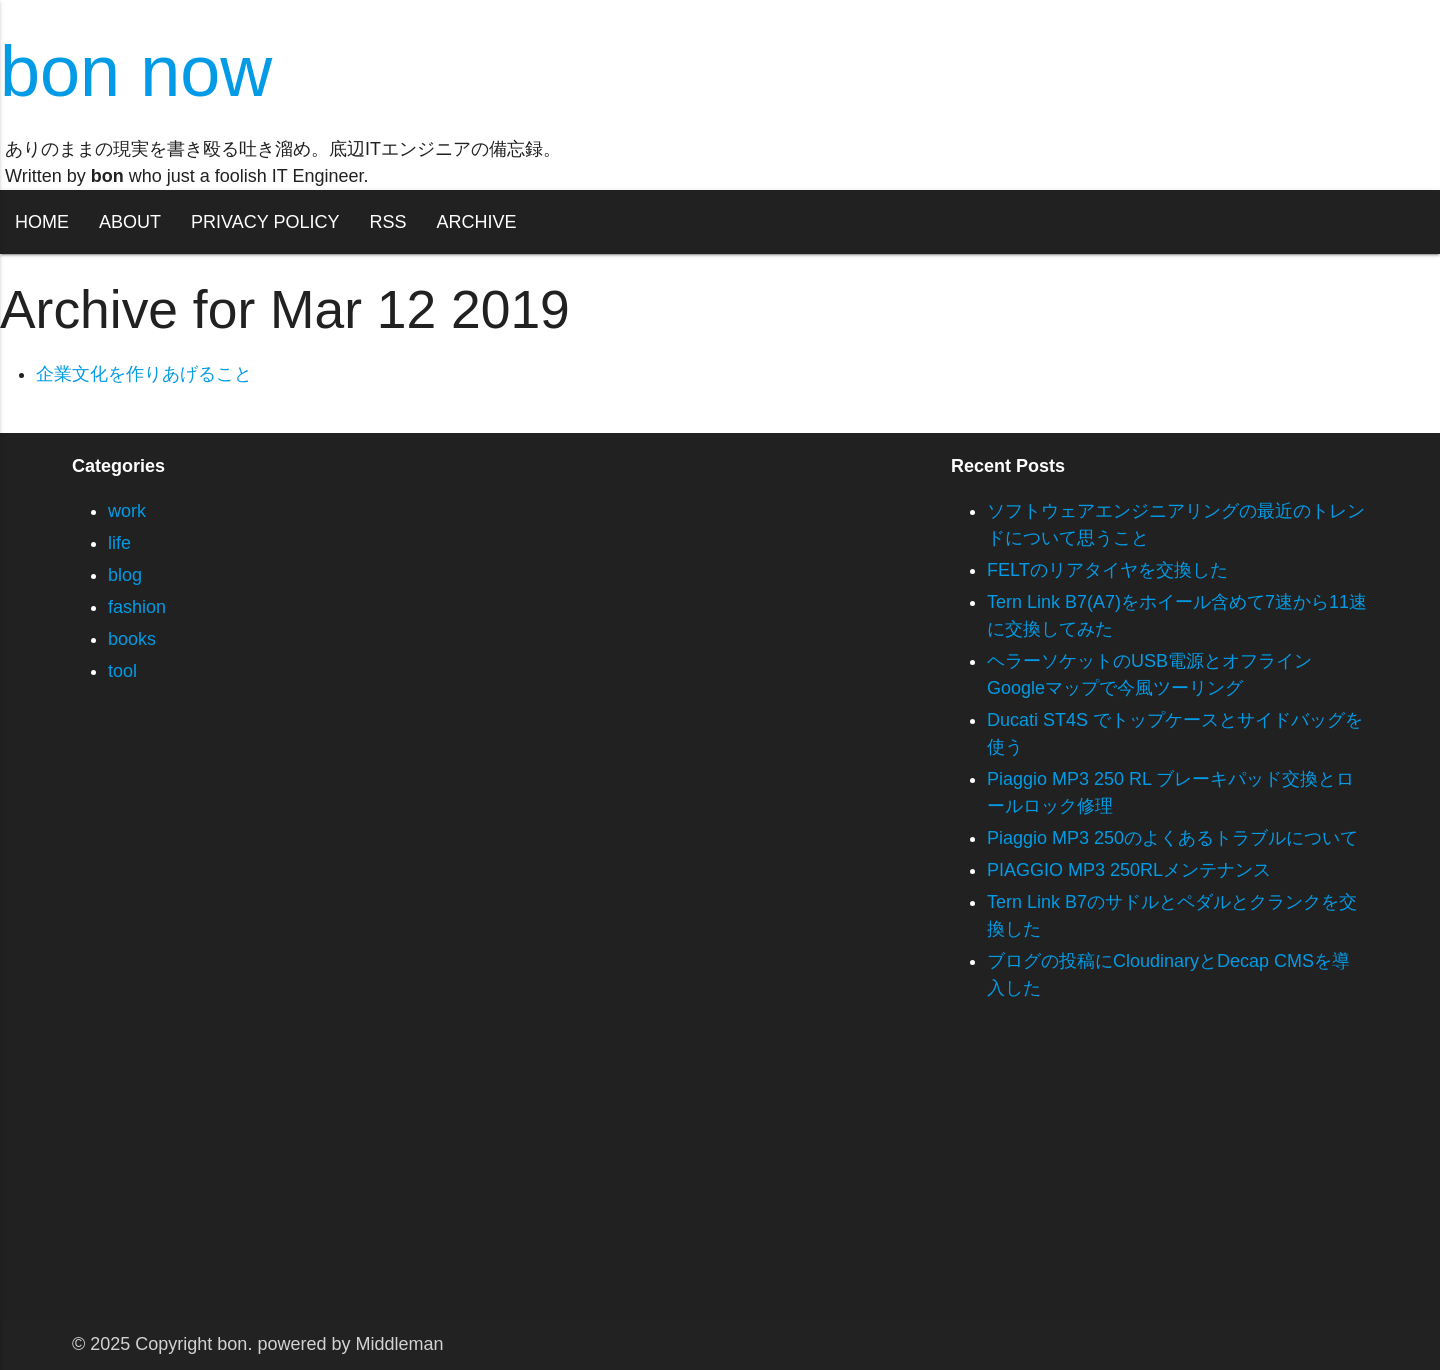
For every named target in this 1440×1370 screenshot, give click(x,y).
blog (125, 575)
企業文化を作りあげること (144, 374)
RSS (387, 222)
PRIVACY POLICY (265, 222)
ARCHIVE (476, 222)
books (132, 639)
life (119, 543)
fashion (137, 607)
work (127, 511)
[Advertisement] (600, 1180)
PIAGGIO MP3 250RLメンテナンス (1129, 870)
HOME (42, 222)
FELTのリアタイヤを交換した (1107, 570)
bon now (136, 71)
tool (122, 671)
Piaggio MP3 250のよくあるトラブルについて (1172, 838)
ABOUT (130, 222)
